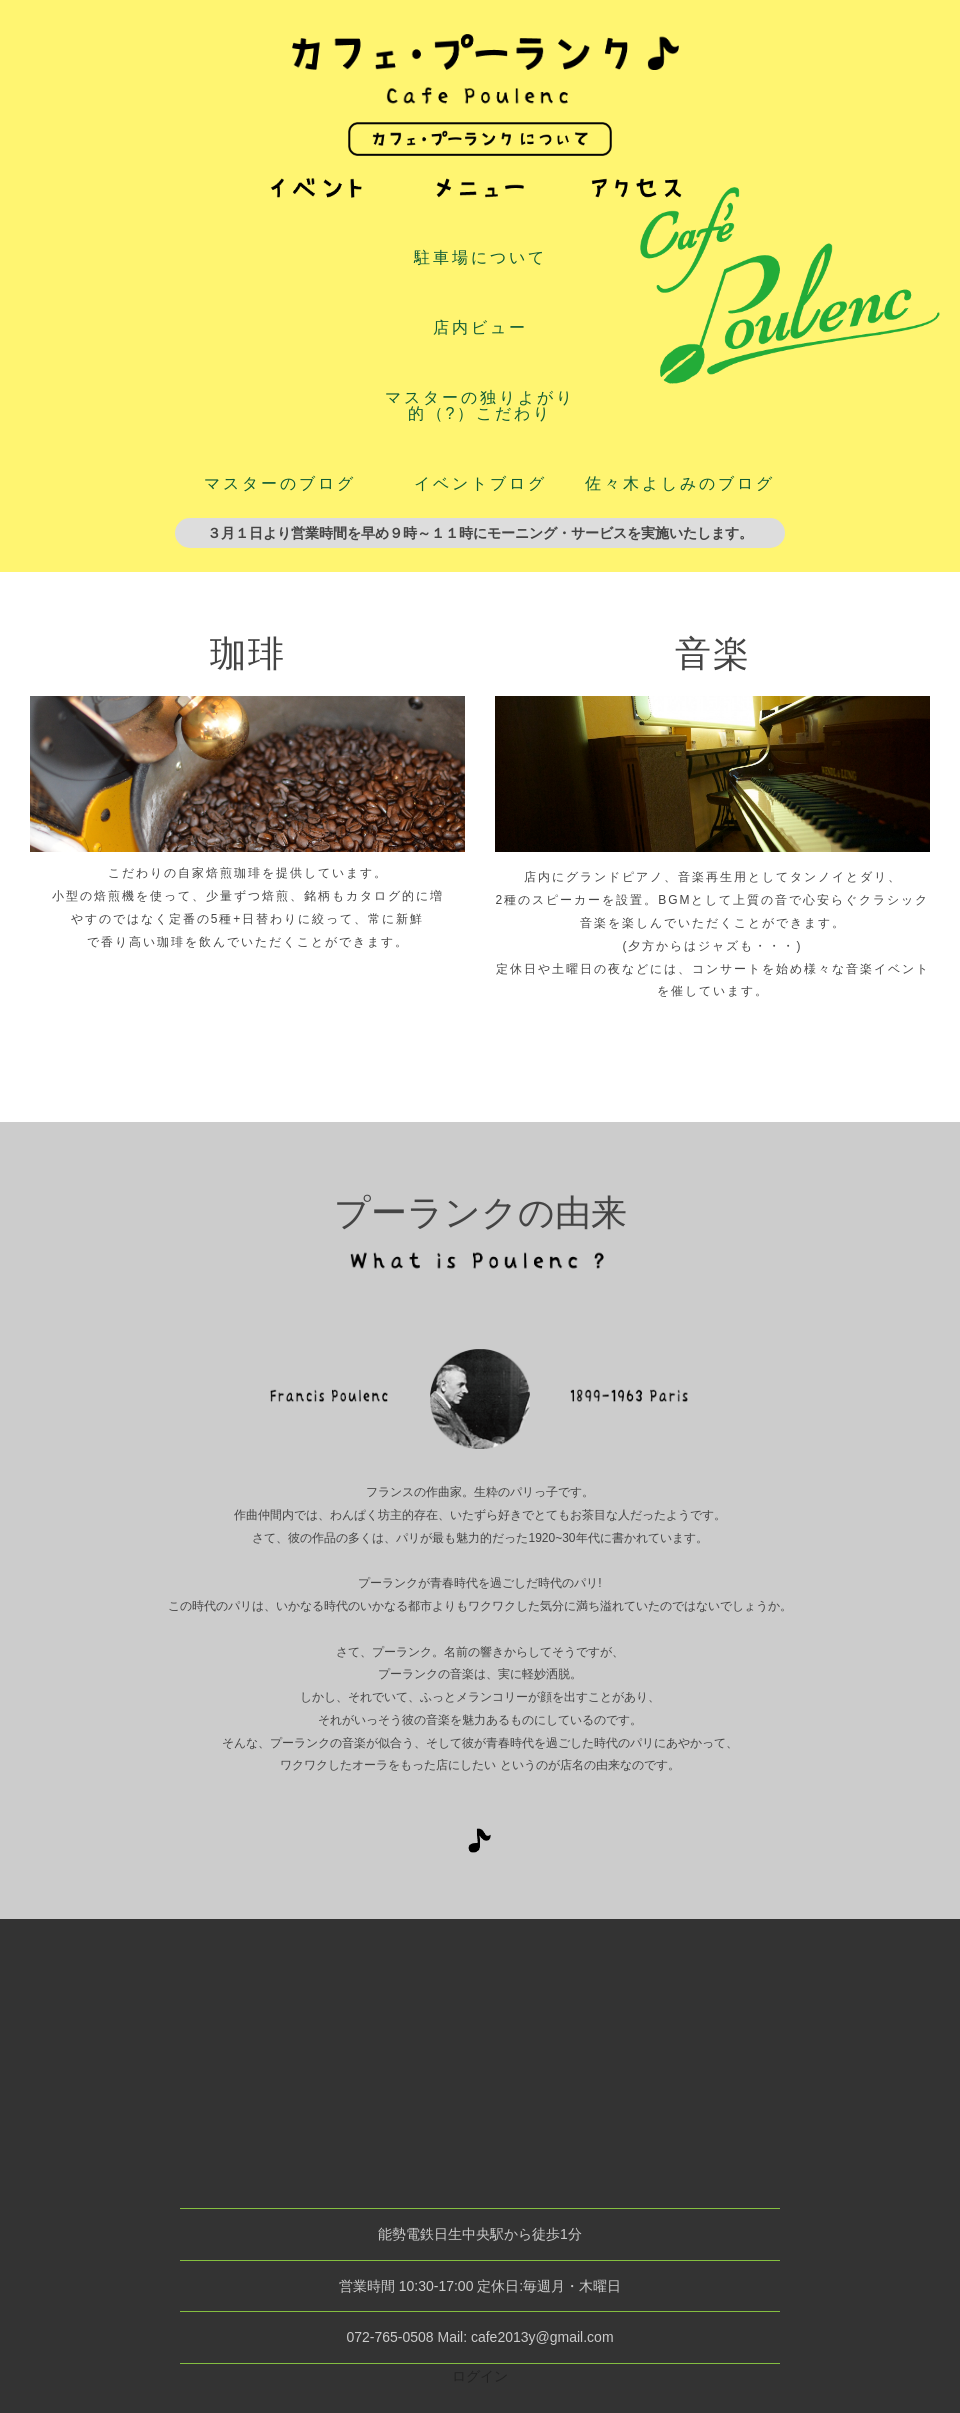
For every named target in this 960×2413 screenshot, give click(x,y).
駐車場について (480, 258)
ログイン (480, 2376)
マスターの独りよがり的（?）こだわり (480, 406)
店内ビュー (480, 328)
